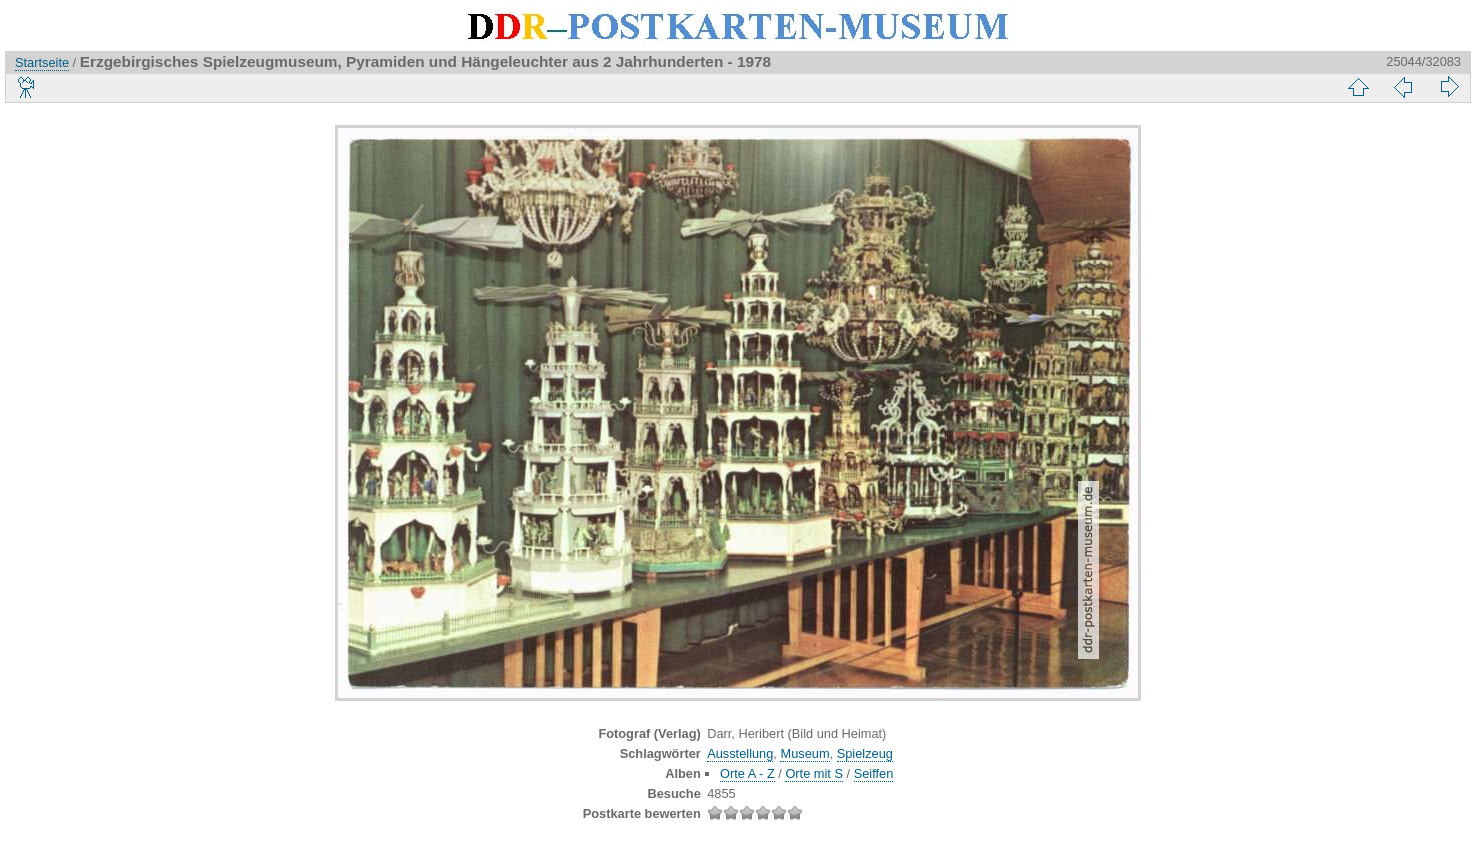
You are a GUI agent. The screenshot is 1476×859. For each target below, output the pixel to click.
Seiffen (874, 773)
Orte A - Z (747, 773)
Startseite (42, 62)
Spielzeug (865, 753)
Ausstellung (740, 753)
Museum (804, 753)
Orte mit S (814, 773)
